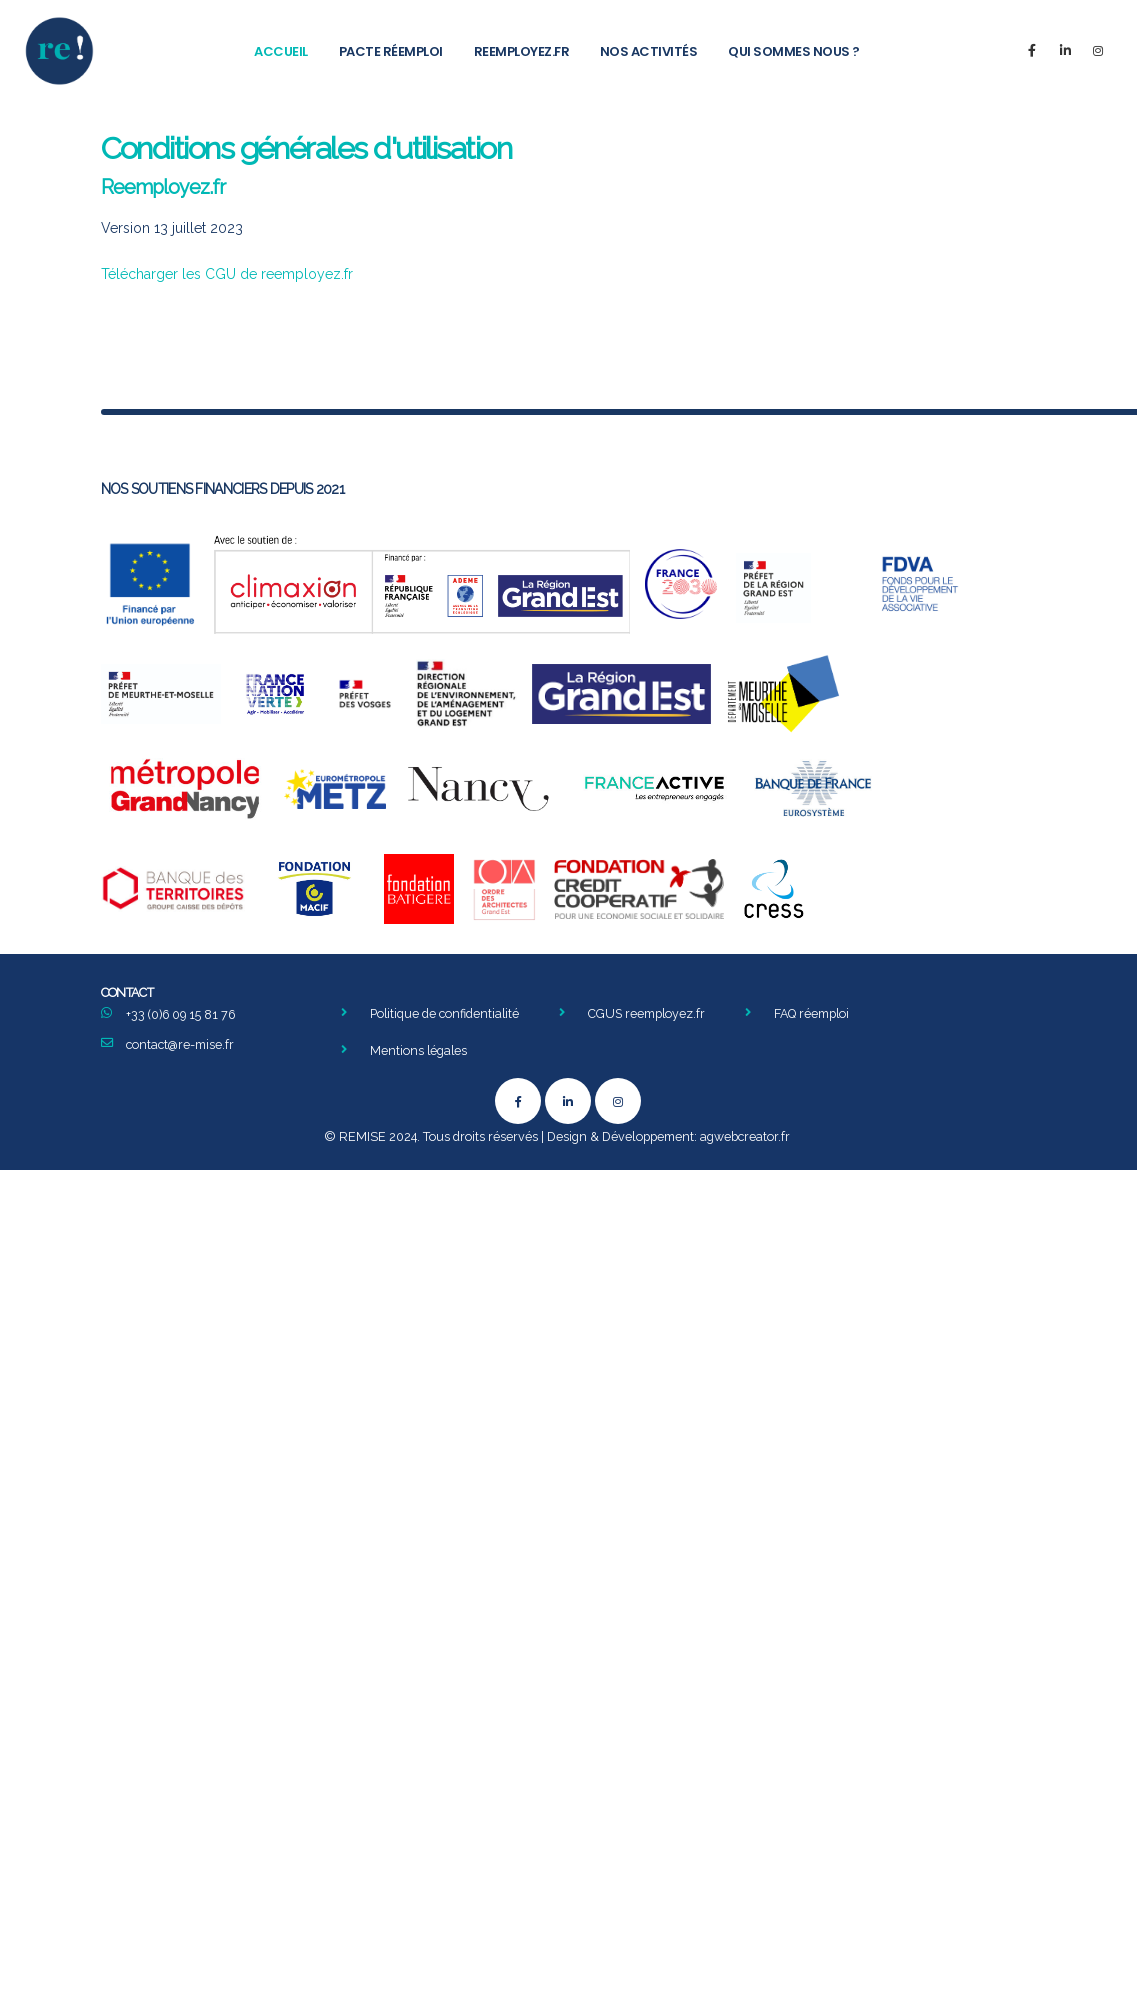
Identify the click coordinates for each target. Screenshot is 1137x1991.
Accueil (281, 51)
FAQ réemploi (817, 1013)
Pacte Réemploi (391, 51)
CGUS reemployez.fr (649, 1013)
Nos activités (649, 51)
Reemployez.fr (522, 51)
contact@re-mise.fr (181, 1044)
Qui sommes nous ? (794, 51)
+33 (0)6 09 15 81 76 (182, 1014)
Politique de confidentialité (445, 1013)
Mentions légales (419, 1050)
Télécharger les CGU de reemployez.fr (227, 274)
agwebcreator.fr (745, 1138)
